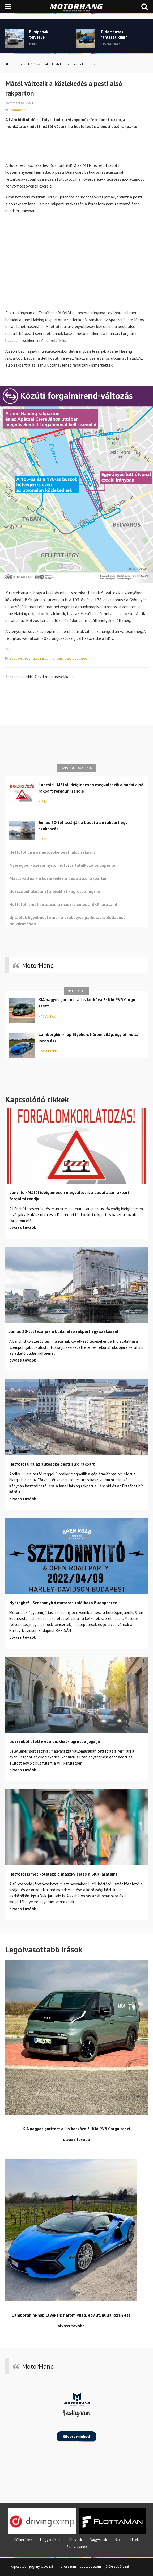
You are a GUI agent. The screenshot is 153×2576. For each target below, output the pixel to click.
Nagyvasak (47, 1016)
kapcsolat (18, 2566)
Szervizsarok (76, 2546)
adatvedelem (90, 2566)
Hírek (18, 64)
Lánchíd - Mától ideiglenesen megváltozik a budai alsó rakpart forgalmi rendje (91, 788)
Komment (18, 110)
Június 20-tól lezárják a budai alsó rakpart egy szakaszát (83, 825)
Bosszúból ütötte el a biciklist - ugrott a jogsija (55, 891)
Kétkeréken (23, 2539)
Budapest (17, 659)
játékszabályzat (117, 2566)
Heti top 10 (76, 991)
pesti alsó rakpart (37, 659)
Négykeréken (49, 1051)
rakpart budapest (75, 659)
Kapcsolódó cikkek (76, 768)
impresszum (66, 2566)
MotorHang (38, 965)
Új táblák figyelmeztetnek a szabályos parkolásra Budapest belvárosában (67, 920)
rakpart (57, 659)
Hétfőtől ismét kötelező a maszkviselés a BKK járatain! (63, 904)
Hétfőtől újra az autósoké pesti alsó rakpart (52, 852)
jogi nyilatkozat (41, 2566)
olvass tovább (22, 1227)
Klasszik (75, 2539)
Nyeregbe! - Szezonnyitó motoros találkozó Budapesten (64, 865)
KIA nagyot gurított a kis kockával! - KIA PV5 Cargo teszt (87, 1003)
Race (118, 2539)
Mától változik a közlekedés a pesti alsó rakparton (64, 64)
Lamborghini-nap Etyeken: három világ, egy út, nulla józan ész (88, 1037)
